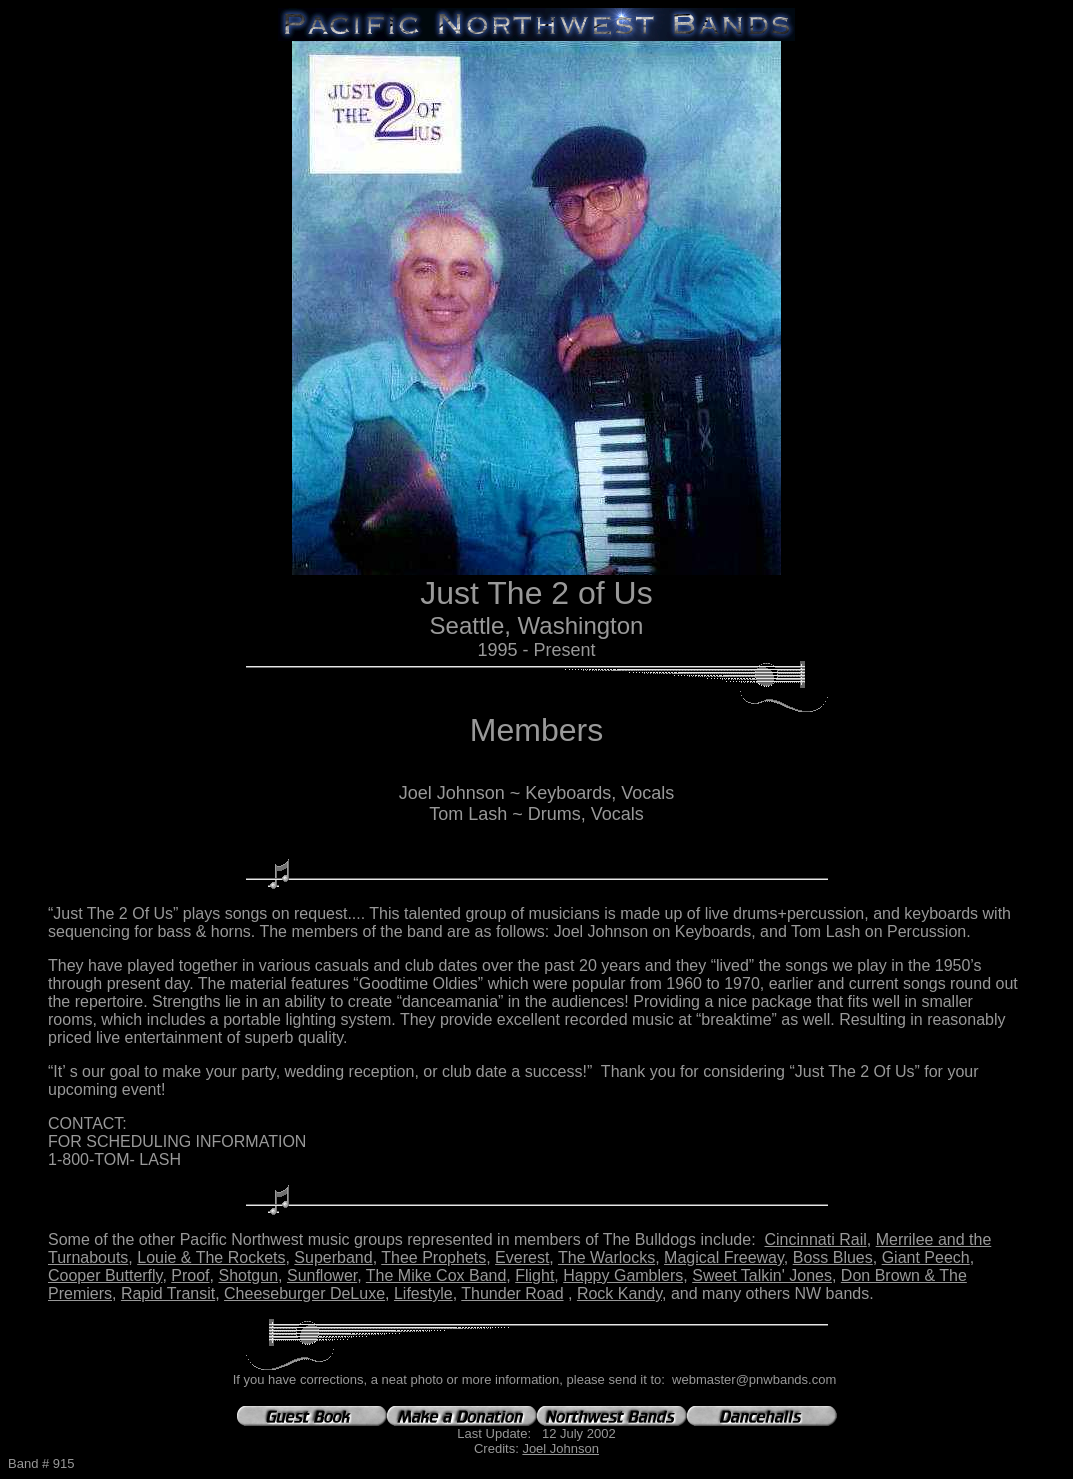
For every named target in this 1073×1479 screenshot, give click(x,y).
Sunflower (322, 1275)
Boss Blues (833, 1257)
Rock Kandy (619, 1293)
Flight (534, 1275)
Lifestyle (423, 1293)
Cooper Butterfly (105, 1275)
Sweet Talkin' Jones (762, 1275)
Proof (190, 1275)
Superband (333, 1257)
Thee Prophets (433, 1257)
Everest (522, 1257)
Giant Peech (926, 1257)
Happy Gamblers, (625, 1275)
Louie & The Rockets (211, 1257)
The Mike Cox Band (436, 1275)
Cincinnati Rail (816, 1239)
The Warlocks (606, 1257)
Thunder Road (512, 1293)
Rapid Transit (168, 1293)
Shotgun (248, 1275)
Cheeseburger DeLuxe (304, 1293)
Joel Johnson (560, 1448)
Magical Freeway (724, 1257)
